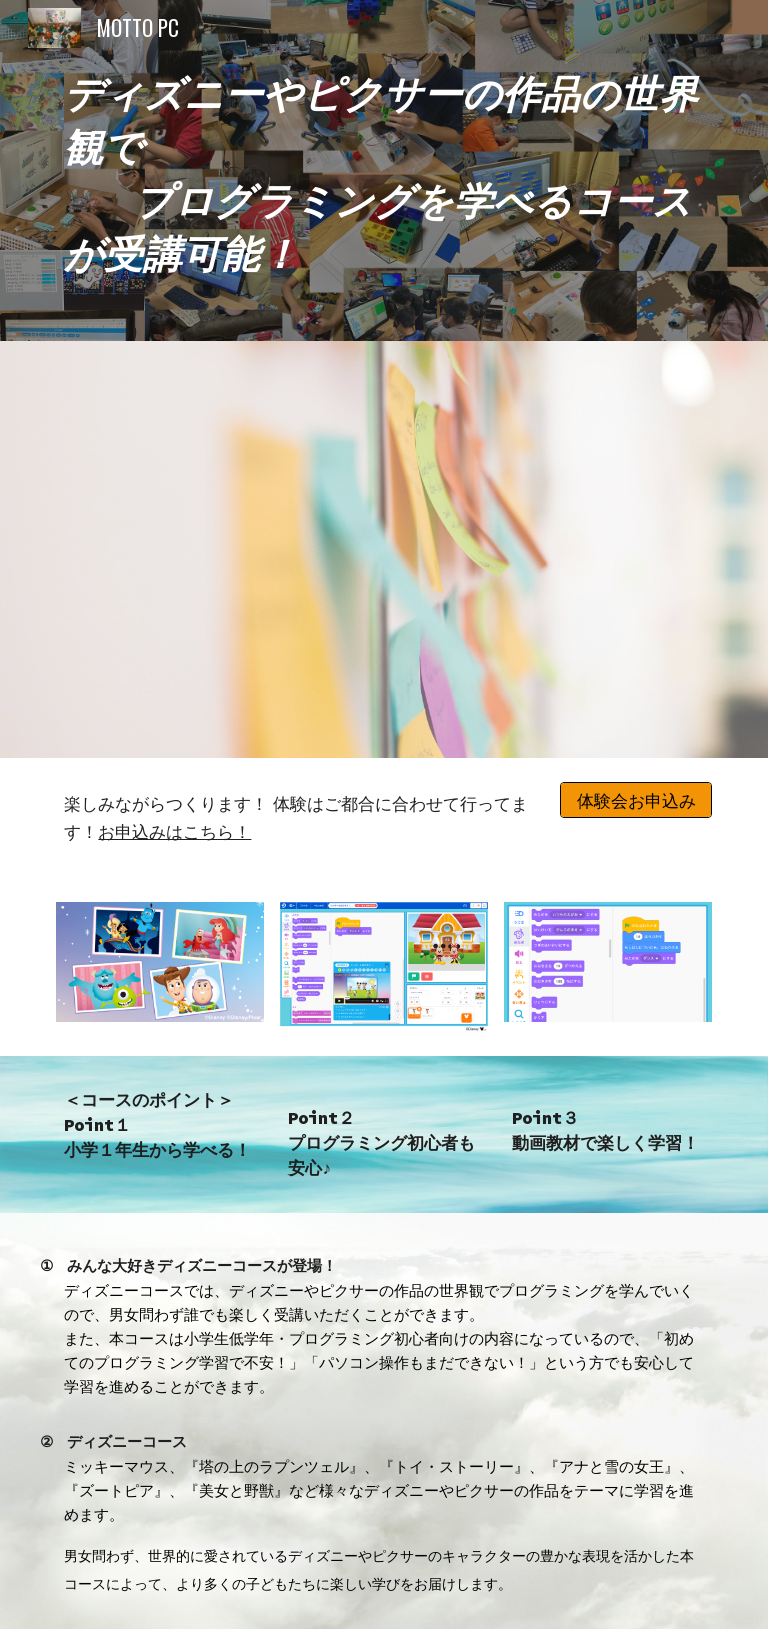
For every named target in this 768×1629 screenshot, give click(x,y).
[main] (383, 170)
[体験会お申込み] (635, 800)
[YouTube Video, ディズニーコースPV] (383, 549)
